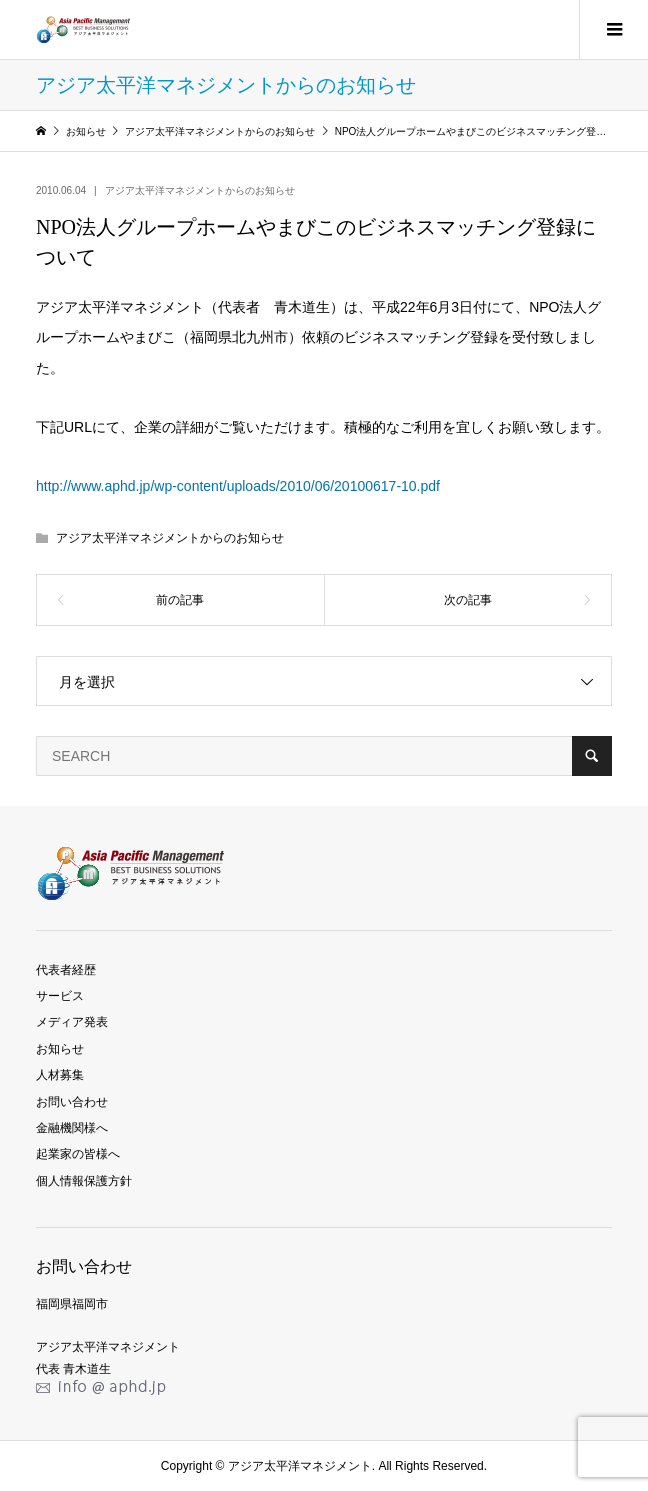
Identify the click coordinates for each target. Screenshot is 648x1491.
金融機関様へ (72, 1128)
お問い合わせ (72, 1102)
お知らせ (60, 1049)
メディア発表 (72, 1022)
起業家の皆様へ (78, 1154)
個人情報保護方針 (84, 1181)
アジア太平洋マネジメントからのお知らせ (200, 190)
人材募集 (60, 1075)
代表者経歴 (66, 970)
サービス (60, 996)
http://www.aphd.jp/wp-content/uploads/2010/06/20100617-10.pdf (238, 486)
